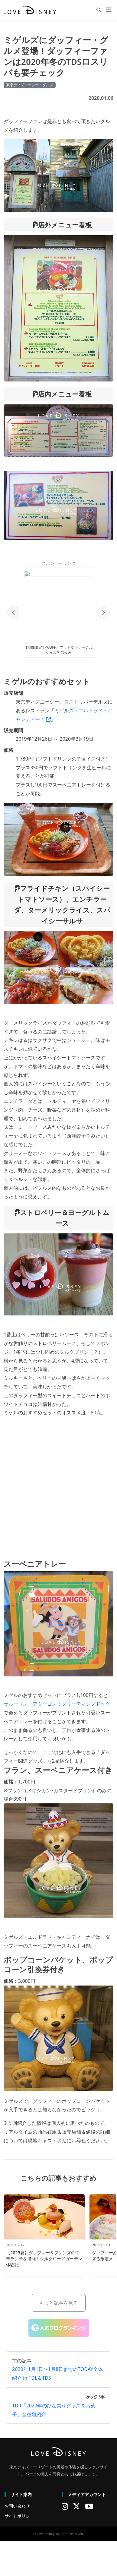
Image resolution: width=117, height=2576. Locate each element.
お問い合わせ (17, 2511)
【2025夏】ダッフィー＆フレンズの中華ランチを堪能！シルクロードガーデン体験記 (44, 2264)
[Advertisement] (56, 610)
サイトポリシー (19, 2521)
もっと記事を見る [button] (58, 2307)
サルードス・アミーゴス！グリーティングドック (57, 1709)
